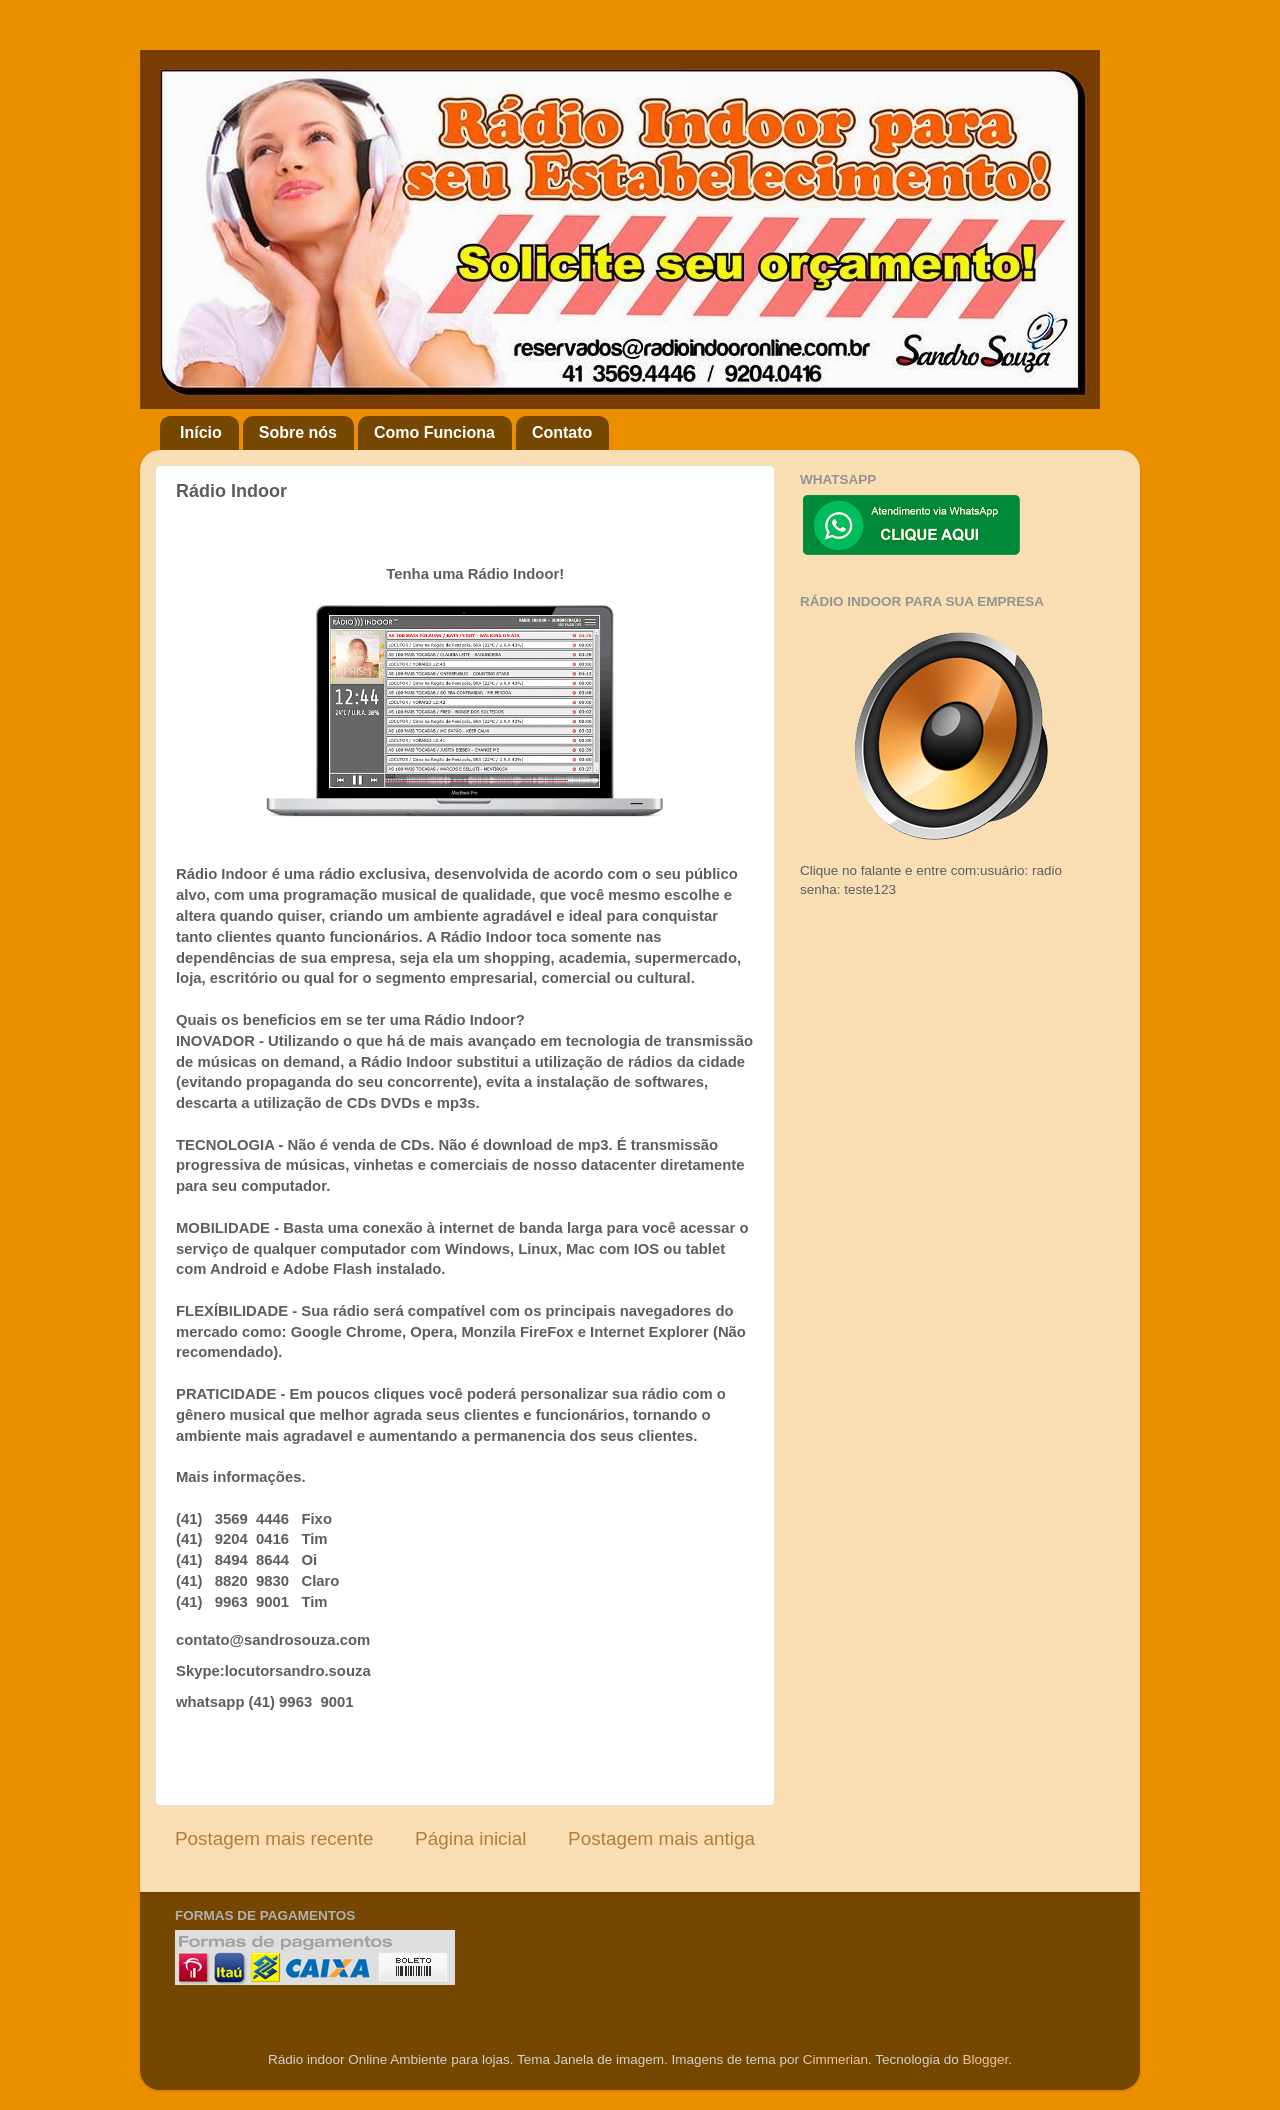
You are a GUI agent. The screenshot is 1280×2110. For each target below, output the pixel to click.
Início (201, 432)
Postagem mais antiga (661, 1838)
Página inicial (470, 1838)
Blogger (985, 2059)
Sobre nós (298, 432)
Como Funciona (434, 432)
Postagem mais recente (274, 1838)
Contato (562, 432)
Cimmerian (835, 2059)
